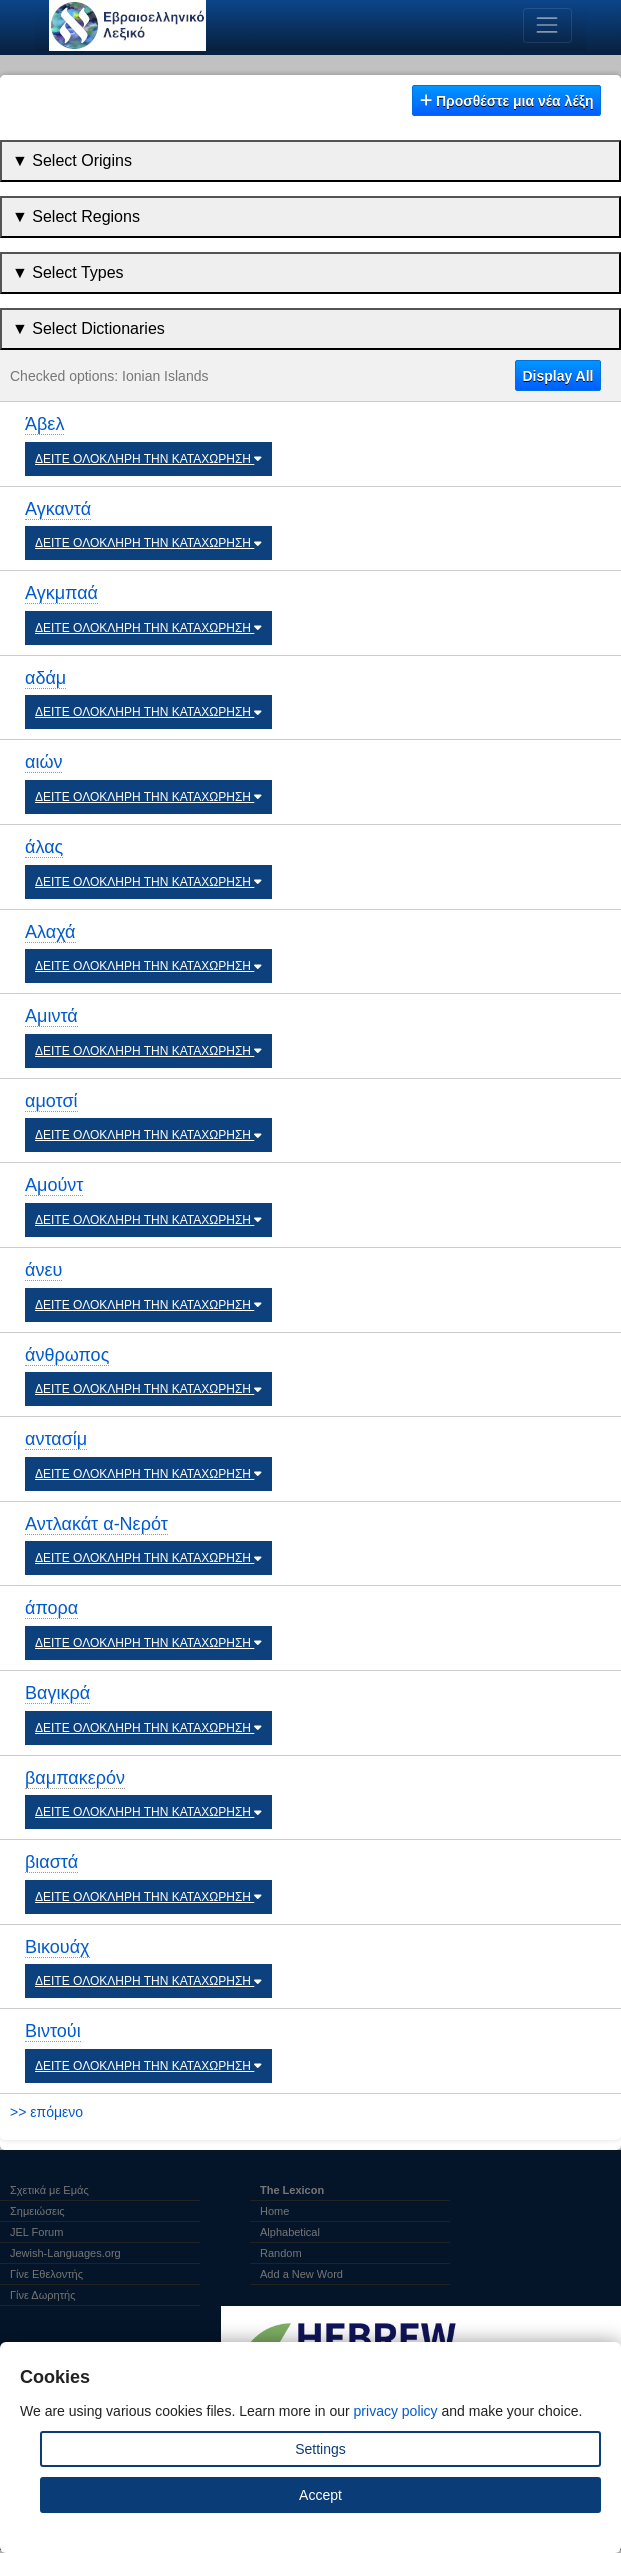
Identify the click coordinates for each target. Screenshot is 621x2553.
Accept (320, 2495)
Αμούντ (54, 1185)
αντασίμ (56, 1439)
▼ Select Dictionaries (88, 328)
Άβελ (44, 424)
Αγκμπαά (61, 593)
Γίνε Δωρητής (42, 2295)
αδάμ (45, 678)
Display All (557, 376)
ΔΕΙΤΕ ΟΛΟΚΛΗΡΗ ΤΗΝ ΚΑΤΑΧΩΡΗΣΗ (148, 459)
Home (274, 2211)
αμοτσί (51, 1101)
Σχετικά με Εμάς (49, 2190)
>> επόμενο (46, 2112)
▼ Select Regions (76, 216)
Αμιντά (51, 1016)
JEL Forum (36, 2232)
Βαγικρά (57, 1693)
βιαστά (51, 1862)
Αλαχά (50, 932)
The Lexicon (292, 2190)
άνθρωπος (67, 1355)
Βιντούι (53, 2031)
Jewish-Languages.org (65, 2253)
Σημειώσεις (37, 2211)
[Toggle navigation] (547, 25)
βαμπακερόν (75, 1778)
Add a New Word (301, 2274)
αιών (43, 762)
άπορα (51, 1608)
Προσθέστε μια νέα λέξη (507, 101)
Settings (320, 2449)
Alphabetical (290, 2232)
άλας (44, 847)
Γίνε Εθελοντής (46, 2274)
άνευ (43, 1270)
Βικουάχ (57, 1947)
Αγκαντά (58, 509)
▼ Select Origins (72, 160)
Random (281, 2253)
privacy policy (396, 2411)
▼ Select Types (68, 272)
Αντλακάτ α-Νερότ (96, 1524)
